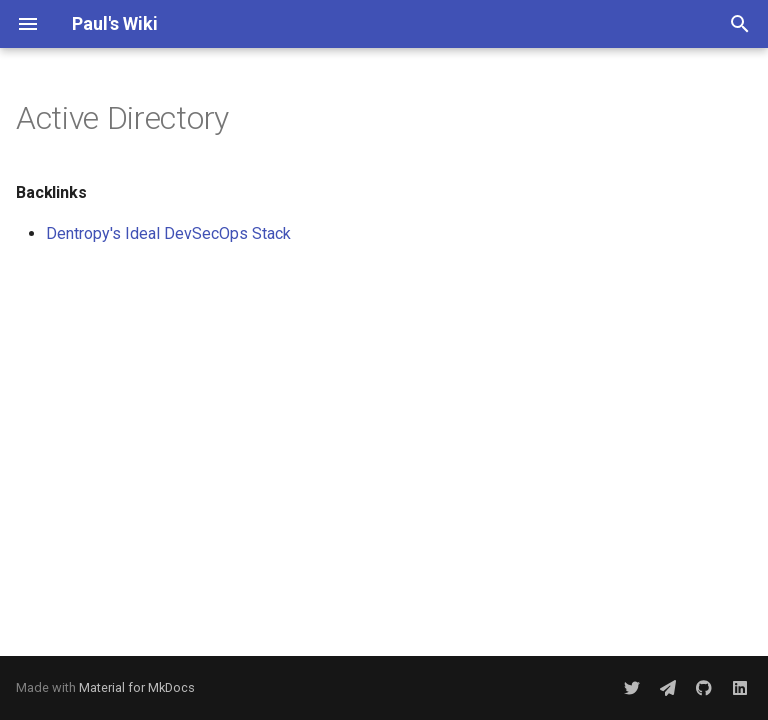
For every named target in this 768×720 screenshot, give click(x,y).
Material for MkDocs (137, 687)
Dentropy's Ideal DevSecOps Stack (168, 233)
